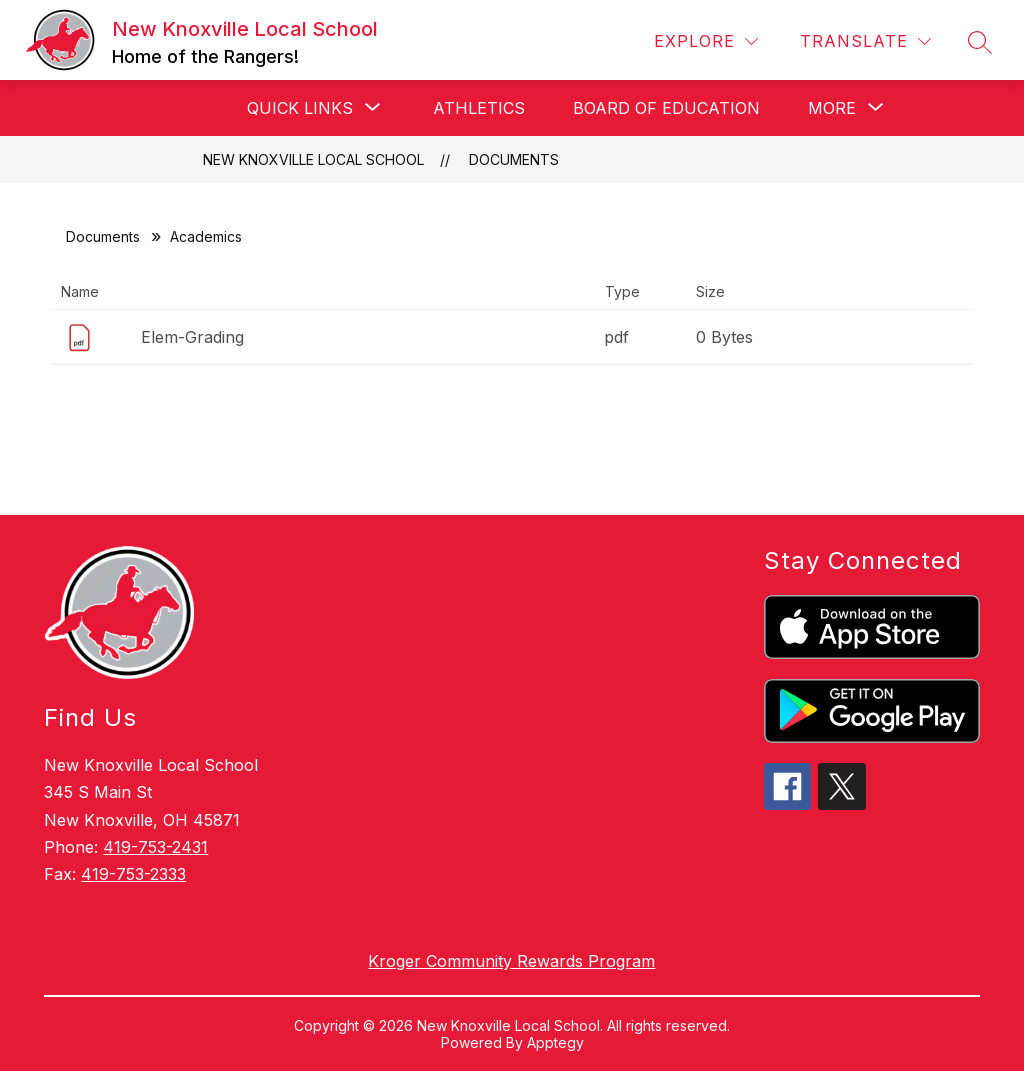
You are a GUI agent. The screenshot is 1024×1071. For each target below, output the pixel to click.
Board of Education (666, 108)
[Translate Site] (865, 41)
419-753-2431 (155, 847)
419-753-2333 (133, 874)
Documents (514, 159)
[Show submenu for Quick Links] (300, 108)
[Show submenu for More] (832, 108)
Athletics (479, 108)
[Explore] (706, 41)
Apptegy (555, 1042)
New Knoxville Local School (313, 159)
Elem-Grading (192, 337)
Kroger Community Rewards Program (511, 961)
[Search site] (980, 42)
